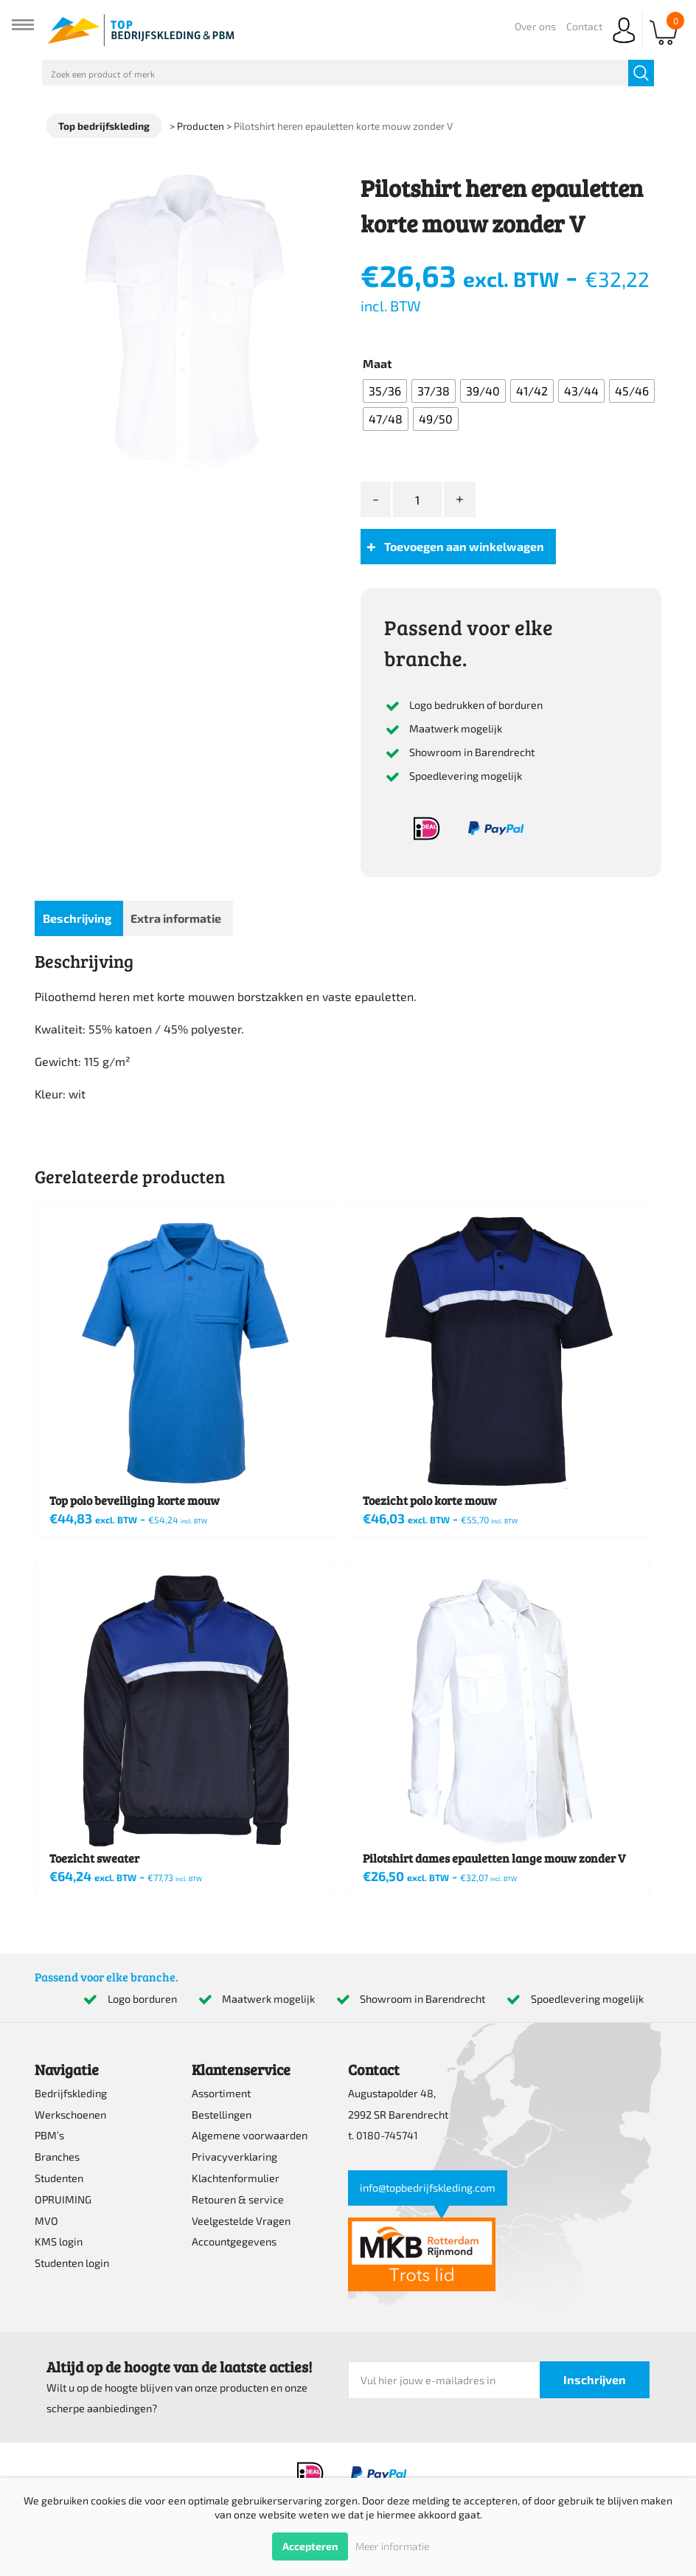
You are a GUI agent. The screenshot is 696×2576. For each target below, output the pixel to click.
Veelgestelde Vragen (241, 2221)
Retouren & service (238, 2199)
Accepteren (310, 2546)
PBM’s (49, 2135)
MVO (46, 2221)
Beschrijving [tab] (77, 918)
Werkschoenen (70, 2114)
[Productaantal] (417, 500)
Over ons (535, 26)
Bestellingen (221, 2114)
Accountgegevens (234, 2241)
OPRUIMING (63, 2199)
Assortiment (221, 2093)
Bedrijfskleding (71, 2093)
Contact (584, 26)
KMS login (59, 2241)
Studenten (59, 2178)
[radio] (384, 391)
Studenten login (72, 2263)
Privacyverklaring (234, 2156)
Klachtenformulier (235, 2178)
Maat (377, 363)
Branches (57, 2156)
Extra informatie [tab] (175, 918)
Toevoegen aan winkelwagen (464, 546)
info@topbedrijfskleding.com (427, 2187)
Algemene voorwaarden (249, 2135)
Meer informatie (392, 2546)
